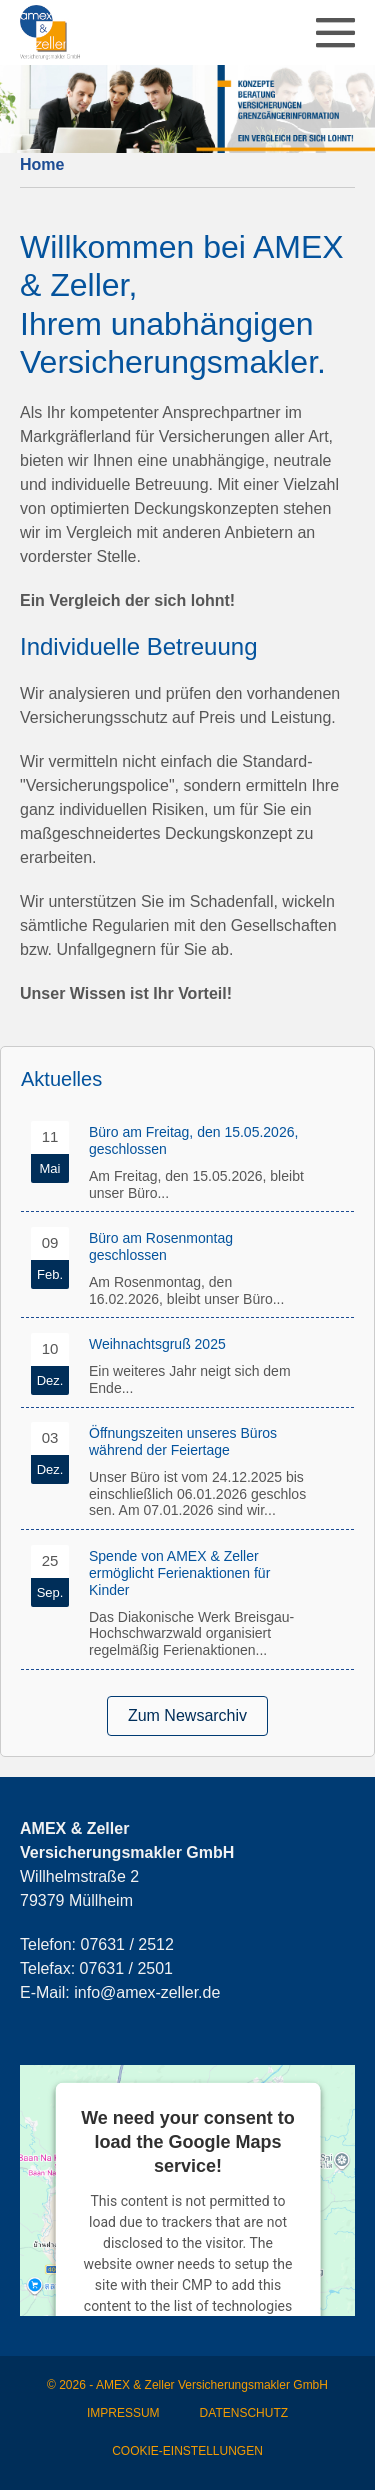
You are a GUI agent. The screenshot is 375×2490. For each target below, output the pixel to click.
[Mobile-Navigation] (335, 32)
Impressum (123, 2413)
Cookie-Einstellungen (187, 2451)
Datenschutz (244, 2413)
